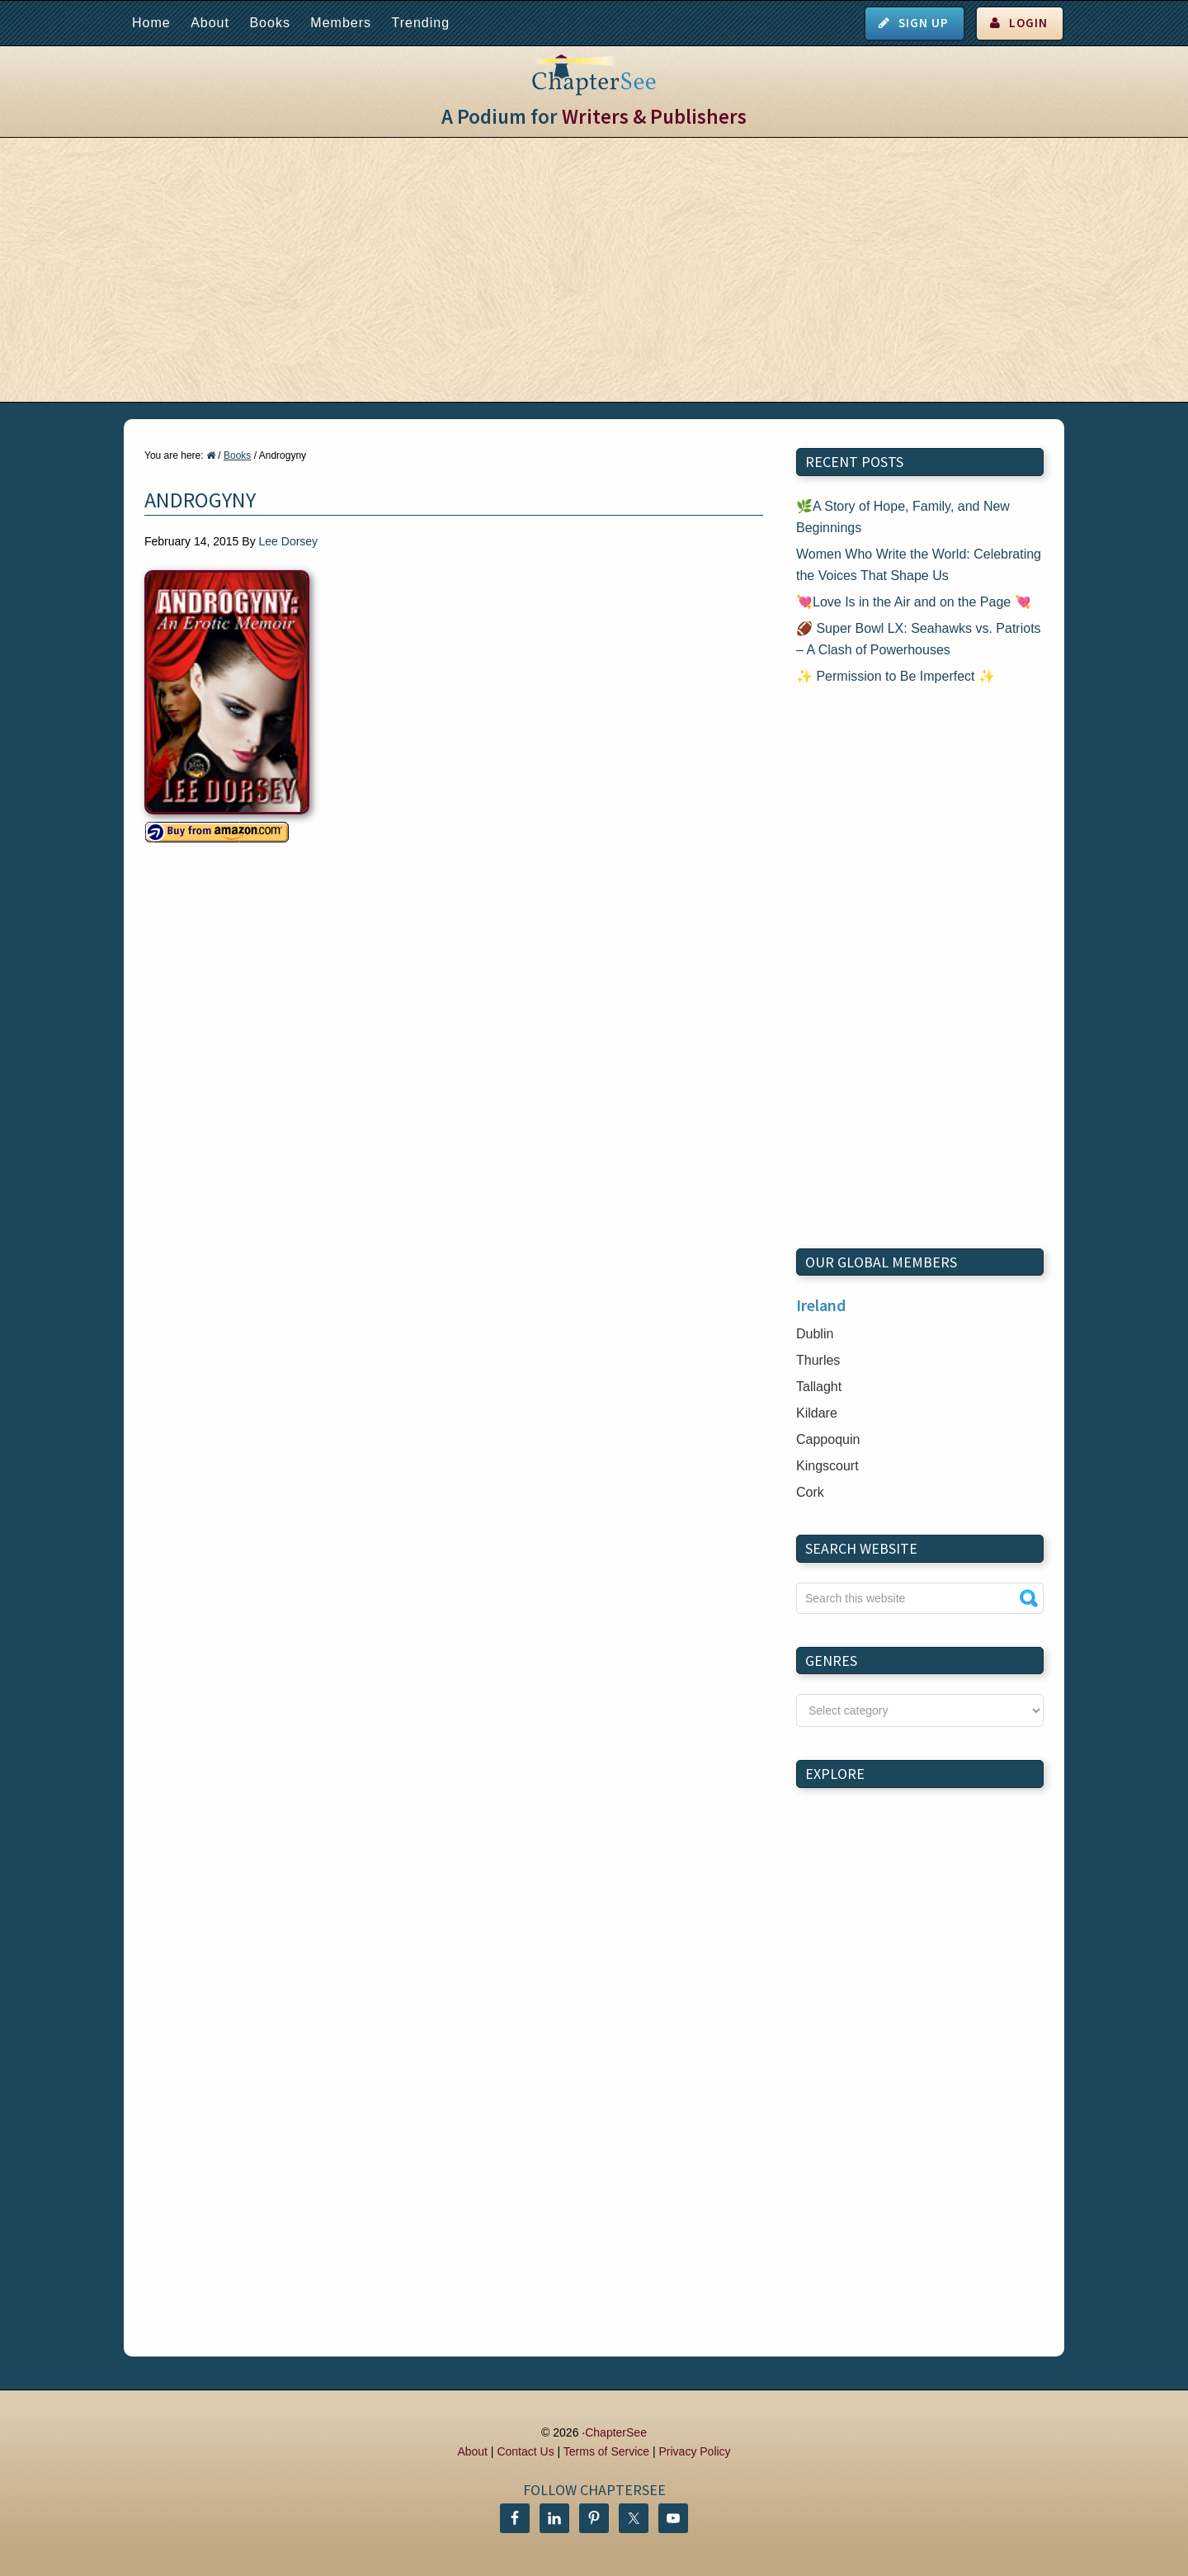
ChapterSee (616, 2432)
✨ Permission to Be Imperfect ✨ (895, 676)
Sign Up (923, 23)
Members (340, 23)
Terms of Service (606, 2451)
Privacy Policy (694, 2451)
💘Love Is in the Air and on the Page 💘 (913, 602)
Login (1028, 23)
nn (920, 1710)
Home (151, 23)
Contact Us (525, 2451)
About (210, 23)
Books (269, 23)
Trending (420, 23)
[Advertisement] (594, 269)
